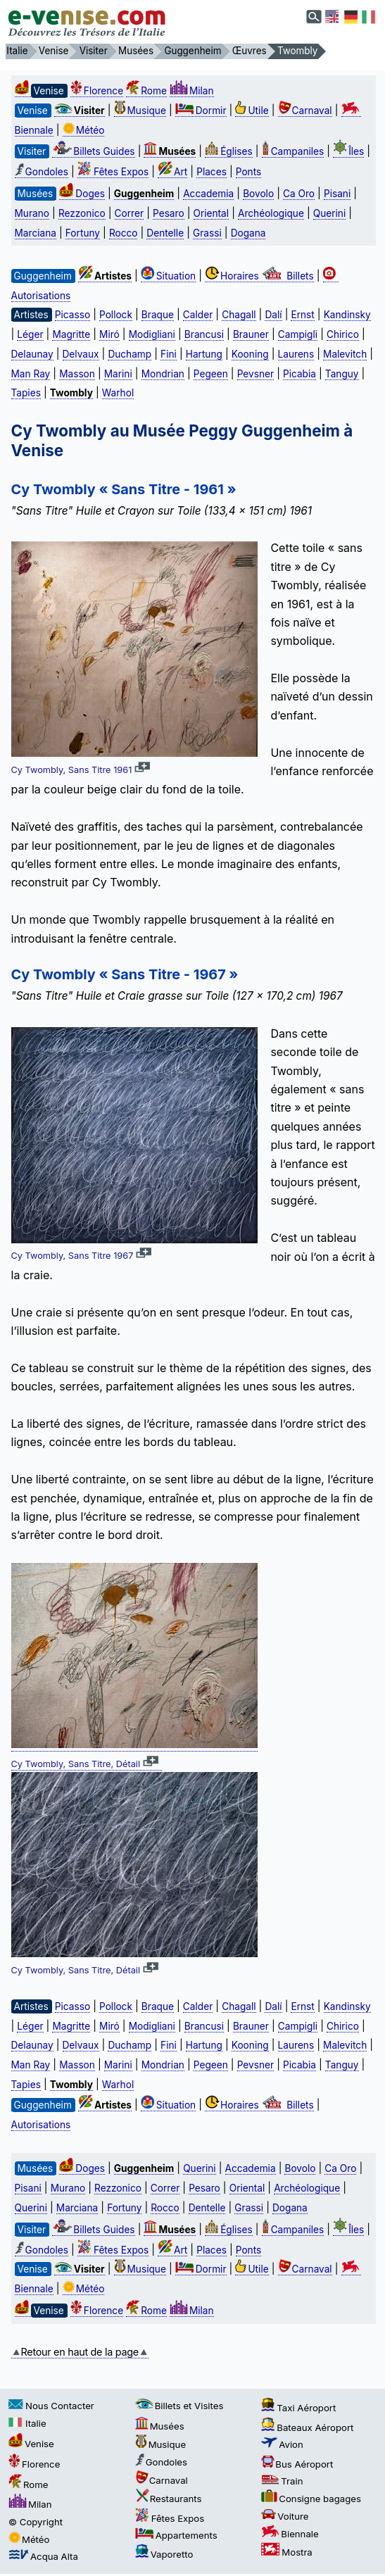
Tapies (26, 392)
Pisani (337, 193)
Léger (30, 334)
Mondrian (162, 373)
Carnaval (305, 110)
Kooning (250, 354)
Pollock (115, 314)
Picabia (299, 373)
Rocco (123, 233)
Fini (168, 354)
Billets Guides (93, 151)
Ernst (302, 314)
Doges (82, 193)
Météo (84, 130)
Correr (129, 213)
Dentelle (165, 233)
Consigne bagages (311, 2498)
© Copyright (35, 2521)
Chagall (238, 314)
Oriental (211, 213)
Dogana (248, 233)
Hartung (204, 354)
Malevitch (345, 354)
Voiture (284, 2516)
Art (172, 171)
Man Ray (31, 373)
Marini (118, 373)
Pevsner (255, 373)
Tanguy (342, 373)
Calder (198, 314)
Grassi (207, 233)
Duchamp (129, 354)
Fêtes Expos (113, 171)
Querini (329, 213)
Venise (31, 2443)
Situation (168, 276)
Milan (192, 90)
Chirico (343, 334)
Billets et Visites (179, 2405)
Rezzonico (82, 213)
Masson (77, 373)
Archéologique (271, 213)
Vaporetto (164, 2554)
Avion (282, 2444)
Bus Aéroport (297, 2464)
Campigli (297, 334)
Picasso (72, 314)
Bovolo (258, 193)
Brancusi (204, 334)
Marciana (35, 233)
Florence (96, 90)
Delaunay (32, 354)
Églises (229, 151)
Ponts (248, 171)
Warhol (118, 392)
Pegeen (211, 373)
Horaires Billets (259, 276)
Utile (251, 110)
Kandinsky (347, 314)
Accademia (208, 193)
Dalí (273, 314)
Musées (159, 2426)
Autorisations (41, 2124)
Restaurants (168, 2498)
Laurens (296, 354)
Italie (27, 2423)
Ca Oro (299, 193)
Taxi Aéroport (298, 2407)
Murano (32, 213)
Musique (140, 110)
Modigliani (152, 334)
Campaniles (293, 151)
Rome (146, 90)
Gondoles (41, 171)
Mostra (286, 2552)
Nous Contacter (51, 2405)
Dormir (201, 110)
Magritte (71, 334)
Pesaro (168, 213)
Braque (157, 314)
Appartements (176, 2535)
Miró (109, 334)
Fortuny (82, 233)
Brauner (251, 334)
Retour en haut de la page (80, 2352)
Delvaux (81, 354)
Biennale (289, 2533)
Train (282, 2481)
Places (211, 171)
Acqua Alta (43, 2556)
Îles (348, 151)
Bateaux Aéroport (307, 2427)
